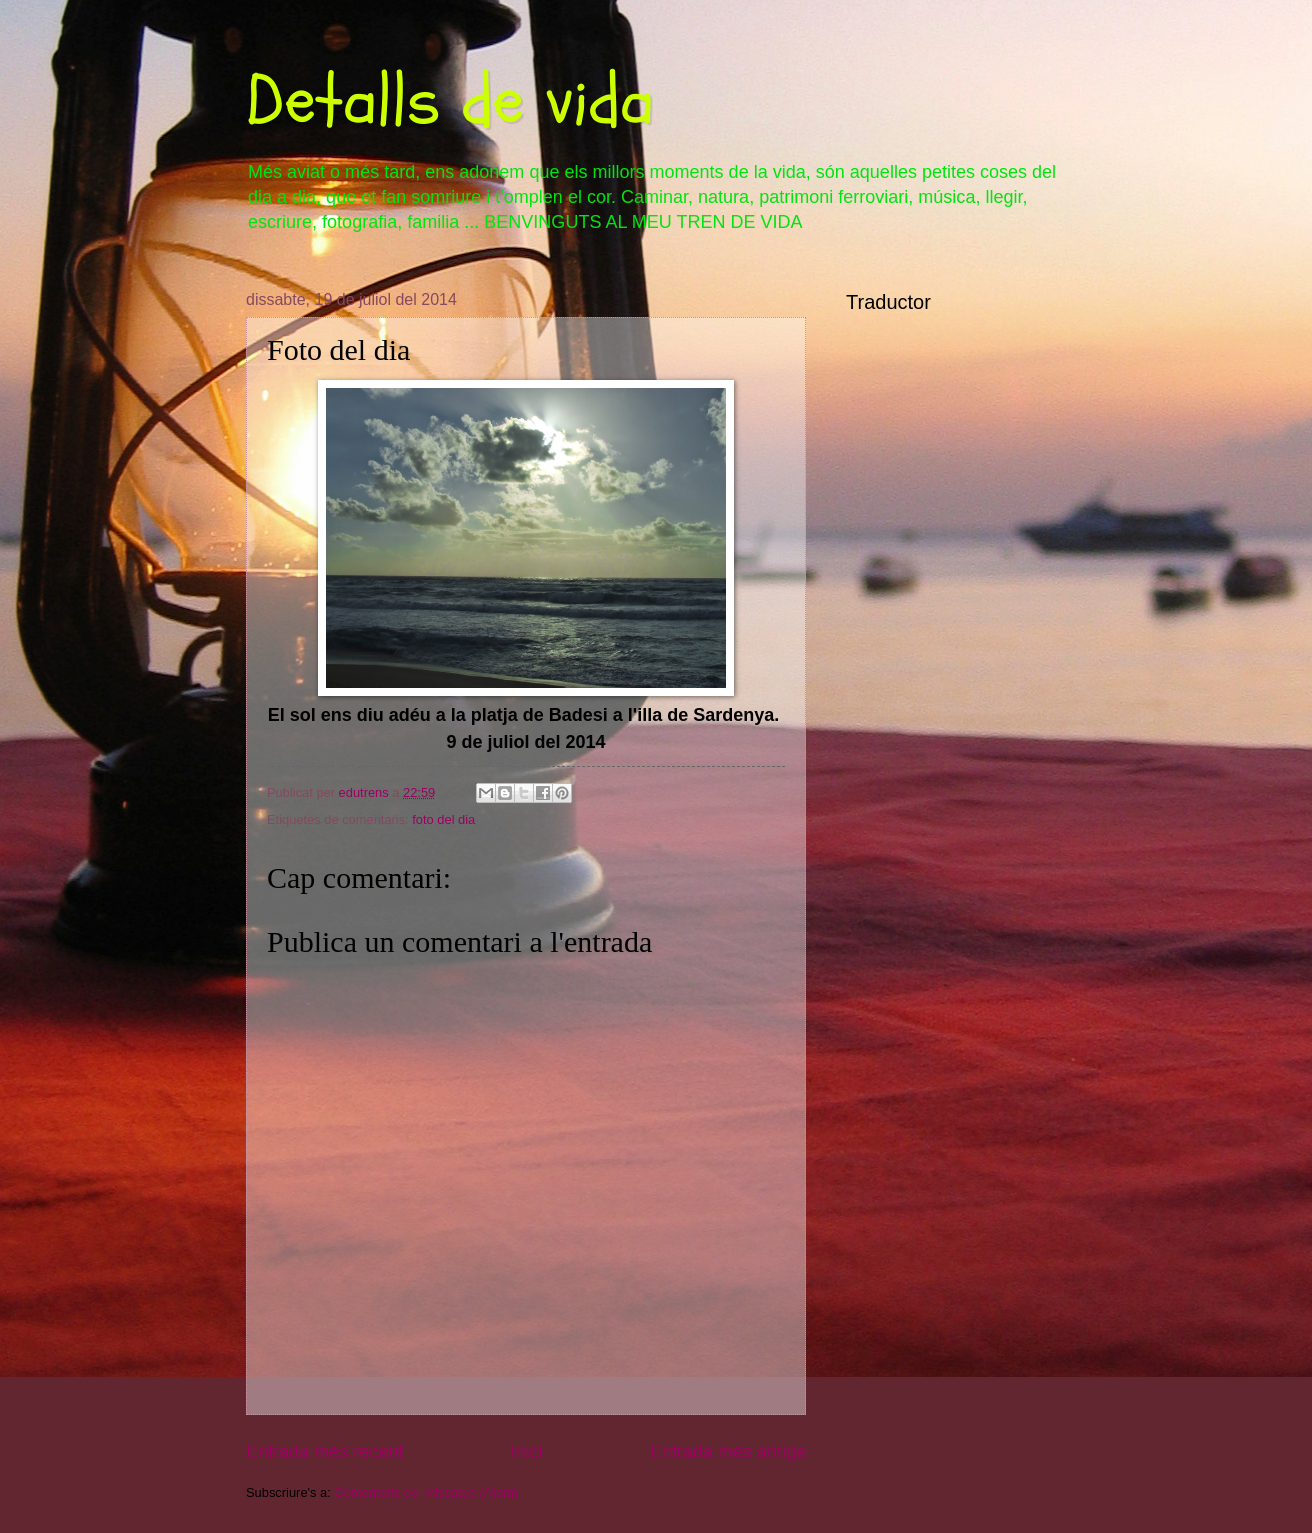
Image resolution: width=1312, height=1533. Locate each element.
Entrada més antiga (728, 1452)
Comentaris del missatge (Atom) (426, 1492)
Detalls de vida (450, 101)
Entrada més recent (324, 1452)
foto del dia (443, 819)
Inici (526, 1452)
